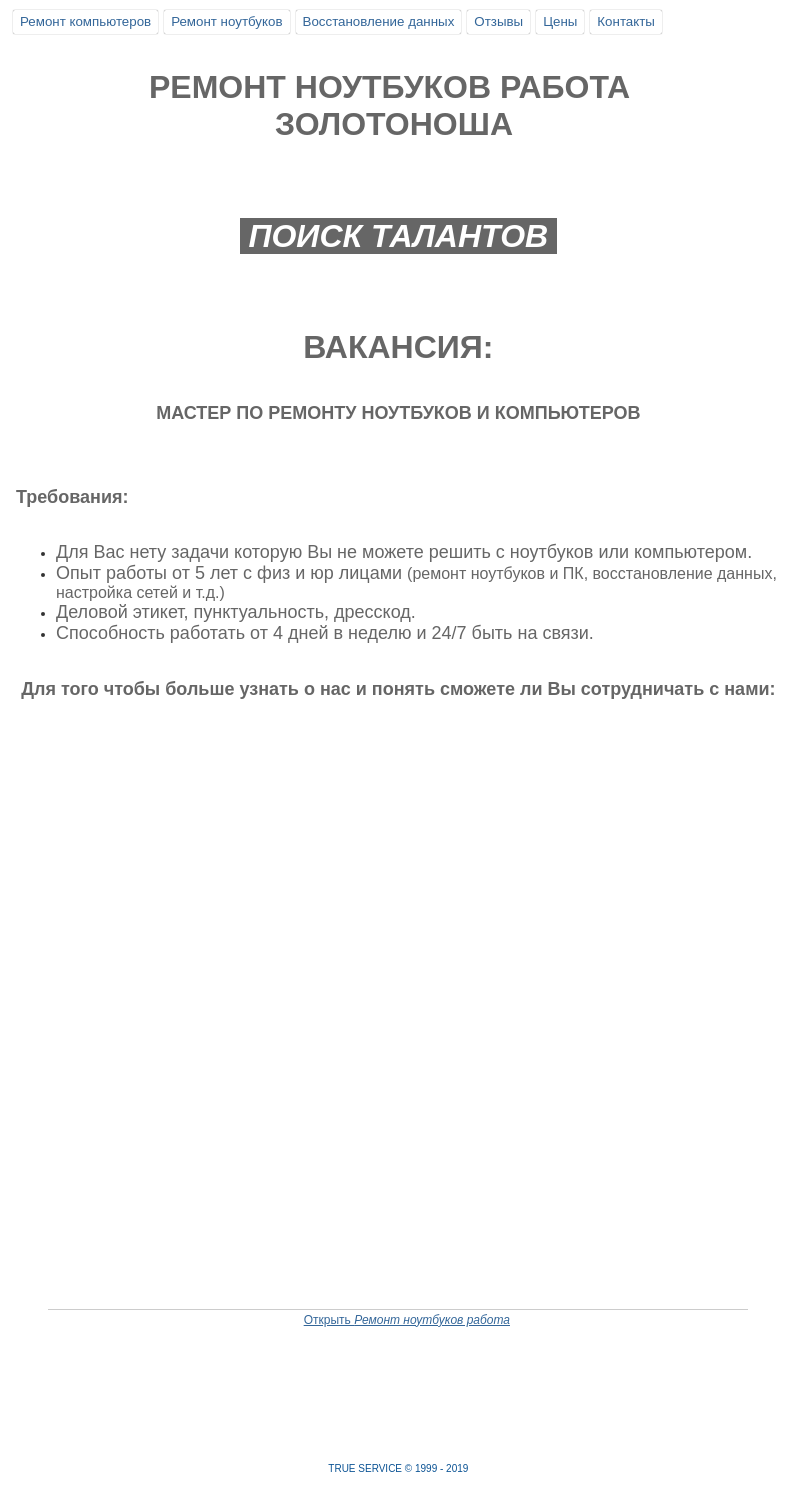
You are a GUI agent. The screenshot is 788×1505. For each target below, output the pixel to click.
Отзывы (498, 21)
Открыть (407, 1320)
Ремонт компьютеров (85, 21)
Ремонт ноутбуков (226, 21)
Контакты (626, 21)
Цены (560, 21)
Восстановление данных (379, 21)
